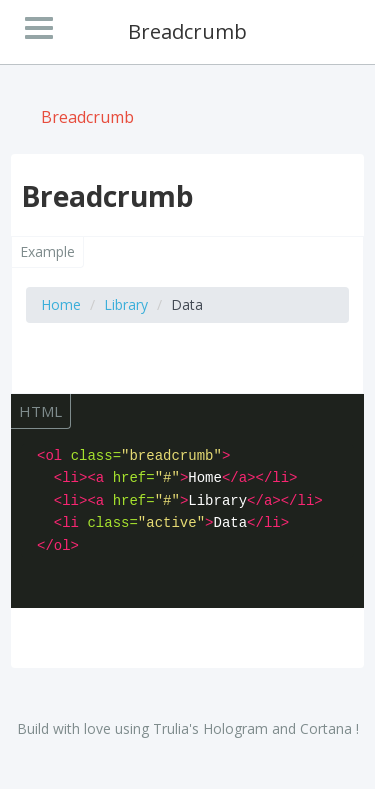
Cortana (326, 728)
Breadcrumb (87, 117)
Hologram (235, 728)
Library (126, 304)
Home (61, 304)
